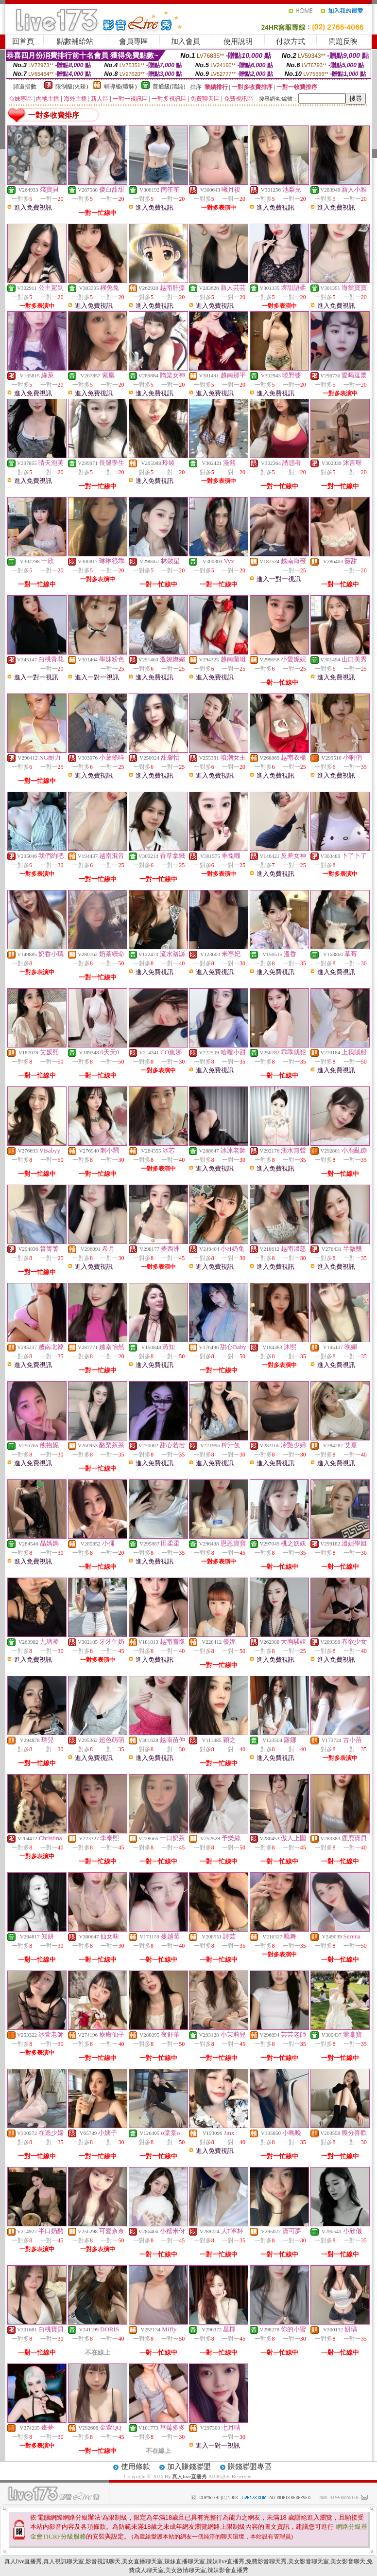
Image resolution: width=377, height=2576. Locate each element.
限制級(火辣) (71, 86)
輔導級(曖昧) (120, 86)
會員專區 (133, 41)
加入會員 (185, 41)
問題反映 (343, 41)
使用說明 (238, 41)
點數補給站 (75, 41)
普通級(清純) (169, 86)
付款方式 (290, 41)
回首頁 (23, 41)
